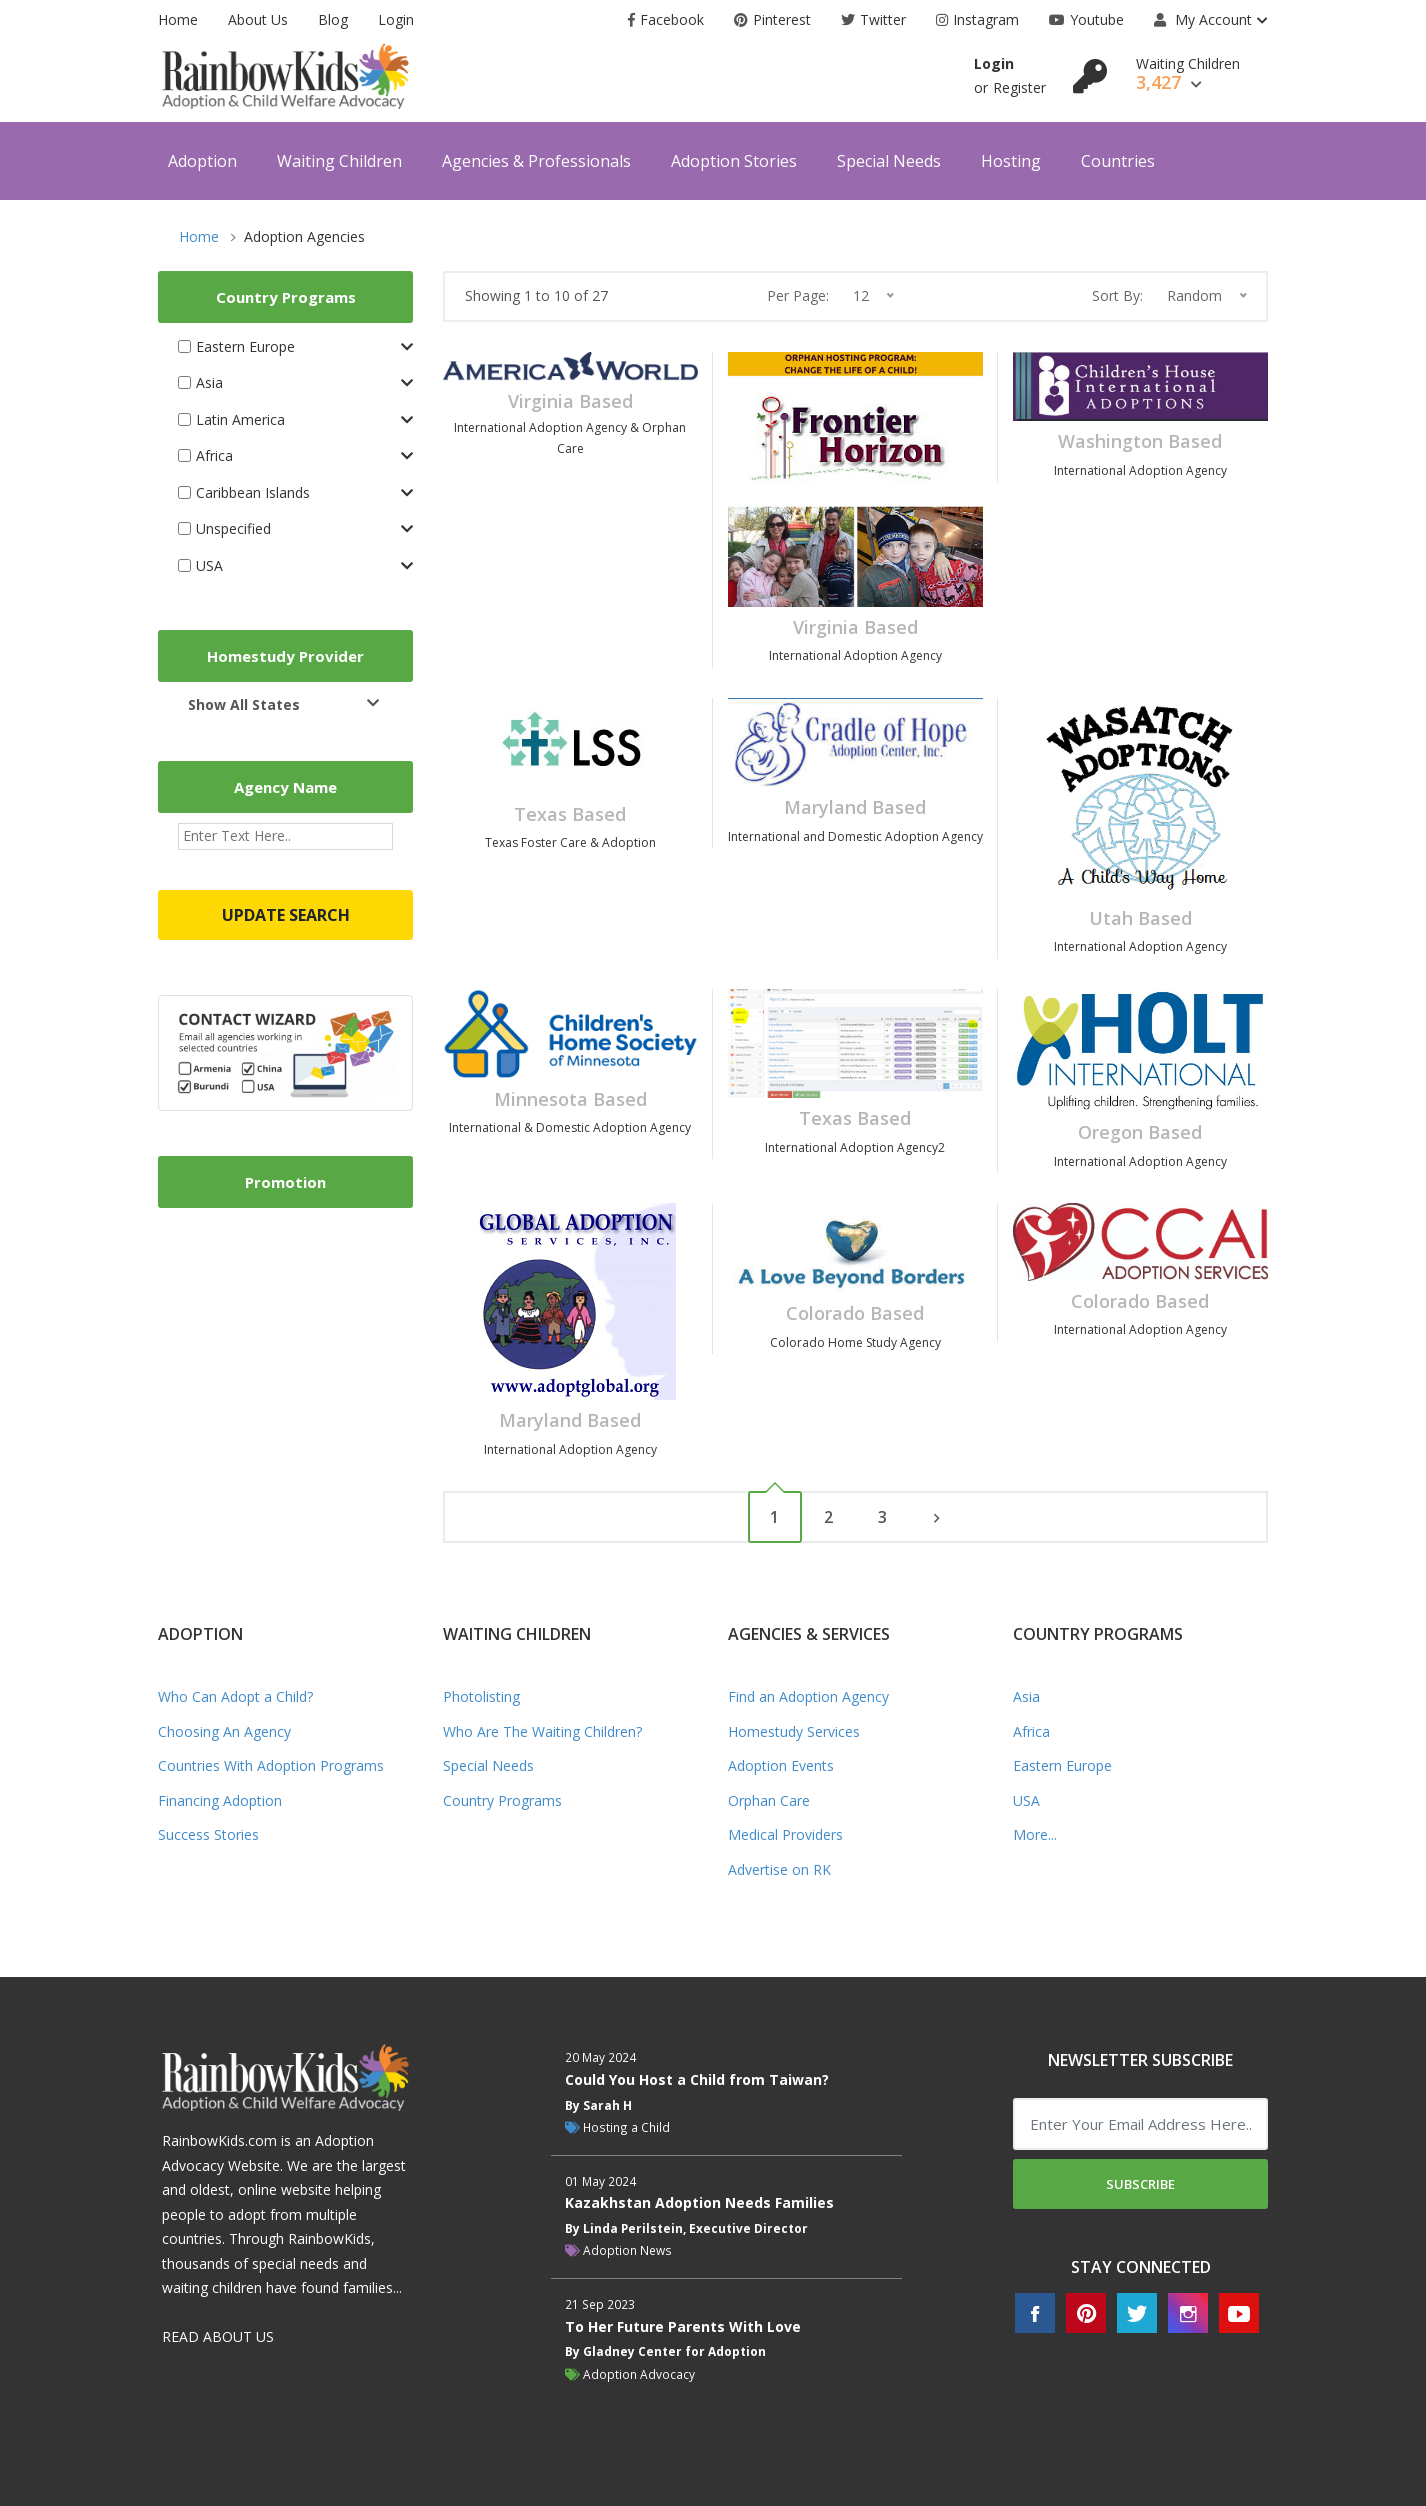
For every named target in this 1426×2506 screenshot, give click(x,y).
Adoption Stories (734, 161)
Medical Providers (785, 1834)
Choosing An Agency (224, 1731)
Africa (1031, 1731)
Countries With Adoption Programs (271, 1765)
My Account (1203, 19)
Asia (1026, 1696)
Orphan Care (769, 1800)
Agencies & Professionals (536, 161)
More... (1035, 1834)
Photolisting (481, 1696)
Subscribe (1140, 2184)
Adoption (202, 161)
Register (1019, 87)
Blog (333, 19)
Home (178, 19)
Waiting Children (339, 161)
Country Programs (502, 1800)
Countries (1118, 161)
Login (396, 19)
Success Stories (208, 1834)
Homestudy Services (794, 1731)
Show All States (244, 704)
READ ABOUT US (218, 2336)
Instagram (977, 19)
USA (1026, 1800)
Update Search (286, 915)
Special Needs (889, 161)
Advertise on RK (779, 1869)
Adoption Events (781, 1765)
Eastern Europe (1062, 1765)
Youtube (1086, 19)
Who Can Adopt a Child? (235, 1696)
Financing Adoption (220, 1800)
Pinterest (772, 19)
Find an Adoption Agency (808, 1696)
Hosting (1011, 161)
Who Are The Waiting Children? (542, 1731)
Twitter (873, 19)
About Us (258, 19)
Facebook (666, 19)
